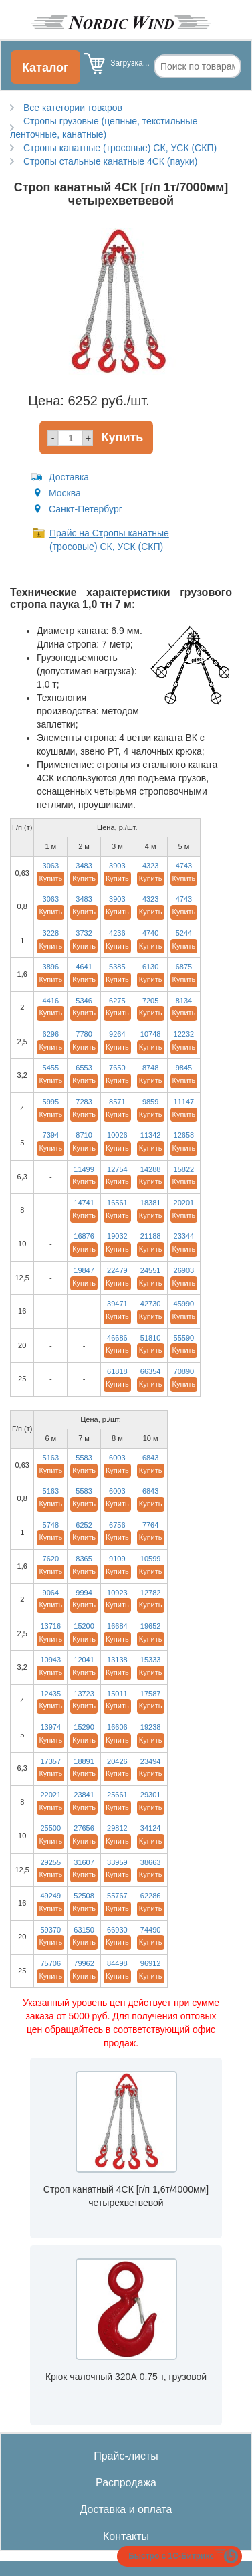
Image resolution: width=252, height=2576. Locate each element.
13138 (117, 1660)
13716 (50, 1626)
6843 (150, 1458)
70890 (184, 1371)
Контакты (126, 2536)
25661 (117, 1795)
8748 (150, 1068)
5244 (184, 933)
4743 (184, 866)
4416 (51, 1001)
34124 (150, 1828)
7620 (51, 1559)
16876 (84, 1236)
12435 (50, 1694)
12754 (117, 1169)
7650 (117, 1068)
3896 (51, 967)
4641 (84, 967)
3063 (51, 866)
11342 (150, 1135)
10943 (50, 1660)
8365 (84, 1559)
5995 (51, 1102)
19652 (150, 1626)
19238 (150, 1727)
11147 (184, 1102)
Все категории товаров (72, 107)
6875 (184, 967)
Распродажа (126, 2482)
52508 (84, 1896)
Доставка (69, 477)
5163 (51, 1458)
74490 (150, 1930)
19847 (84, 1270)
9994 (84, 1593)
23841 (84, 1795)
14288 (150, 1169)
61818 (117, 1371)
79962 (84, 1963)
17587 (150, 1694)
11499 (84, 1169)
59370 (50, 1930)
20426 (117, 1761)
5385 (117, 967)
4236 (117, 933)
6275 (117, 1001)
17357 (50, 1761)
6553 (84, 1068)
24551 (150, 1270)
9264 (117, 1034)
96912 (150, 1963)
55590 (184, 1338)
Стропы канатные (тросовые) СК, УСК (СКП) (120, 147)
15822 (184, 1169)
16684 (117, 1626)
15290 (84, 1727)
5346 (84, 1001)
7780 (84, 1034)
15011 (117, 1694)
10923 (117, 1593)
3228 (51, 933)
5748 (51, 1525)
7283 (84, 1102)
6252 (84, 1525)
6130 (150, 967)
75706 (50, 1963)
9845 (184, 1068)
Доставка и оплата (126, 2509)
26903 (184, 1270)
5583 (84, 1458)
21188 (150, 1236)
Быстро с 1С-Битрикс (171, 2556)
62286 (150, 1896)
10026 (117, 1135)
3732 (84, 933)
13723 (84, 1694)
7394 (51, 1135)
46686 (117, 1338)
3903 (117, 866)
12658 (184, 1135)
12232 (184, 1034)
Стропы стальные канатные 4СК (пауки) (110, 161)
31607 (84, 1862)
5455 (51, 1068)
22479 (117, 1270)
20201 (184, 1203)
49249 (50, 1896)
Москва (65, 493)
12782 (150, 1593)
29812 (117, 1828)
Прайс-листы (126, 2456)
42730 (150, 1304)
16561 (117, 1203)
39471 (117, 1304)
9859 (150, 1102)
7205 (150, 1001)
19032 (117, 1236)
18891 (84, 1761)
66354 (150, 1371)
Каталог (45, 67)
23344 (184, 1236)
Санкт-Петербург (85, 509)
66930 (117, 1930)
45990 (184, 1304)
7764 (150, 1525)
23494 (150, 1761)
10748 (150, 1034)
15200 (84, 1626)
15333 (150, 1660)
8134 (184, 1001)
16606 (117, 1727)
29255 (50, 1862)
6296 (51, 1034)
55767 (117, 1896)
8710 (84, 1135)
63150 (84, 1930)
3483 (84, 866)
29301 (150, 1795)
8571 (117, 1102)
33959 (117, 1862)
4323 (150, 866)
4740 (150, 933)
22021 (50, 1795)
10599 (150, 1559)
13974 (50, 1727)
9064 (51, 1593)
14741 (84, 1203)
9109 (117, 1559)
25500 (50, 1828)
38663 (150, 1862)
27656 (84, 1828)
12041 (84, 1660)
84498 (117, 1963)
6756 (117, 1525)
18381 (150, 1203)
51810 (150, 1338)
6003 (117, 1458)
